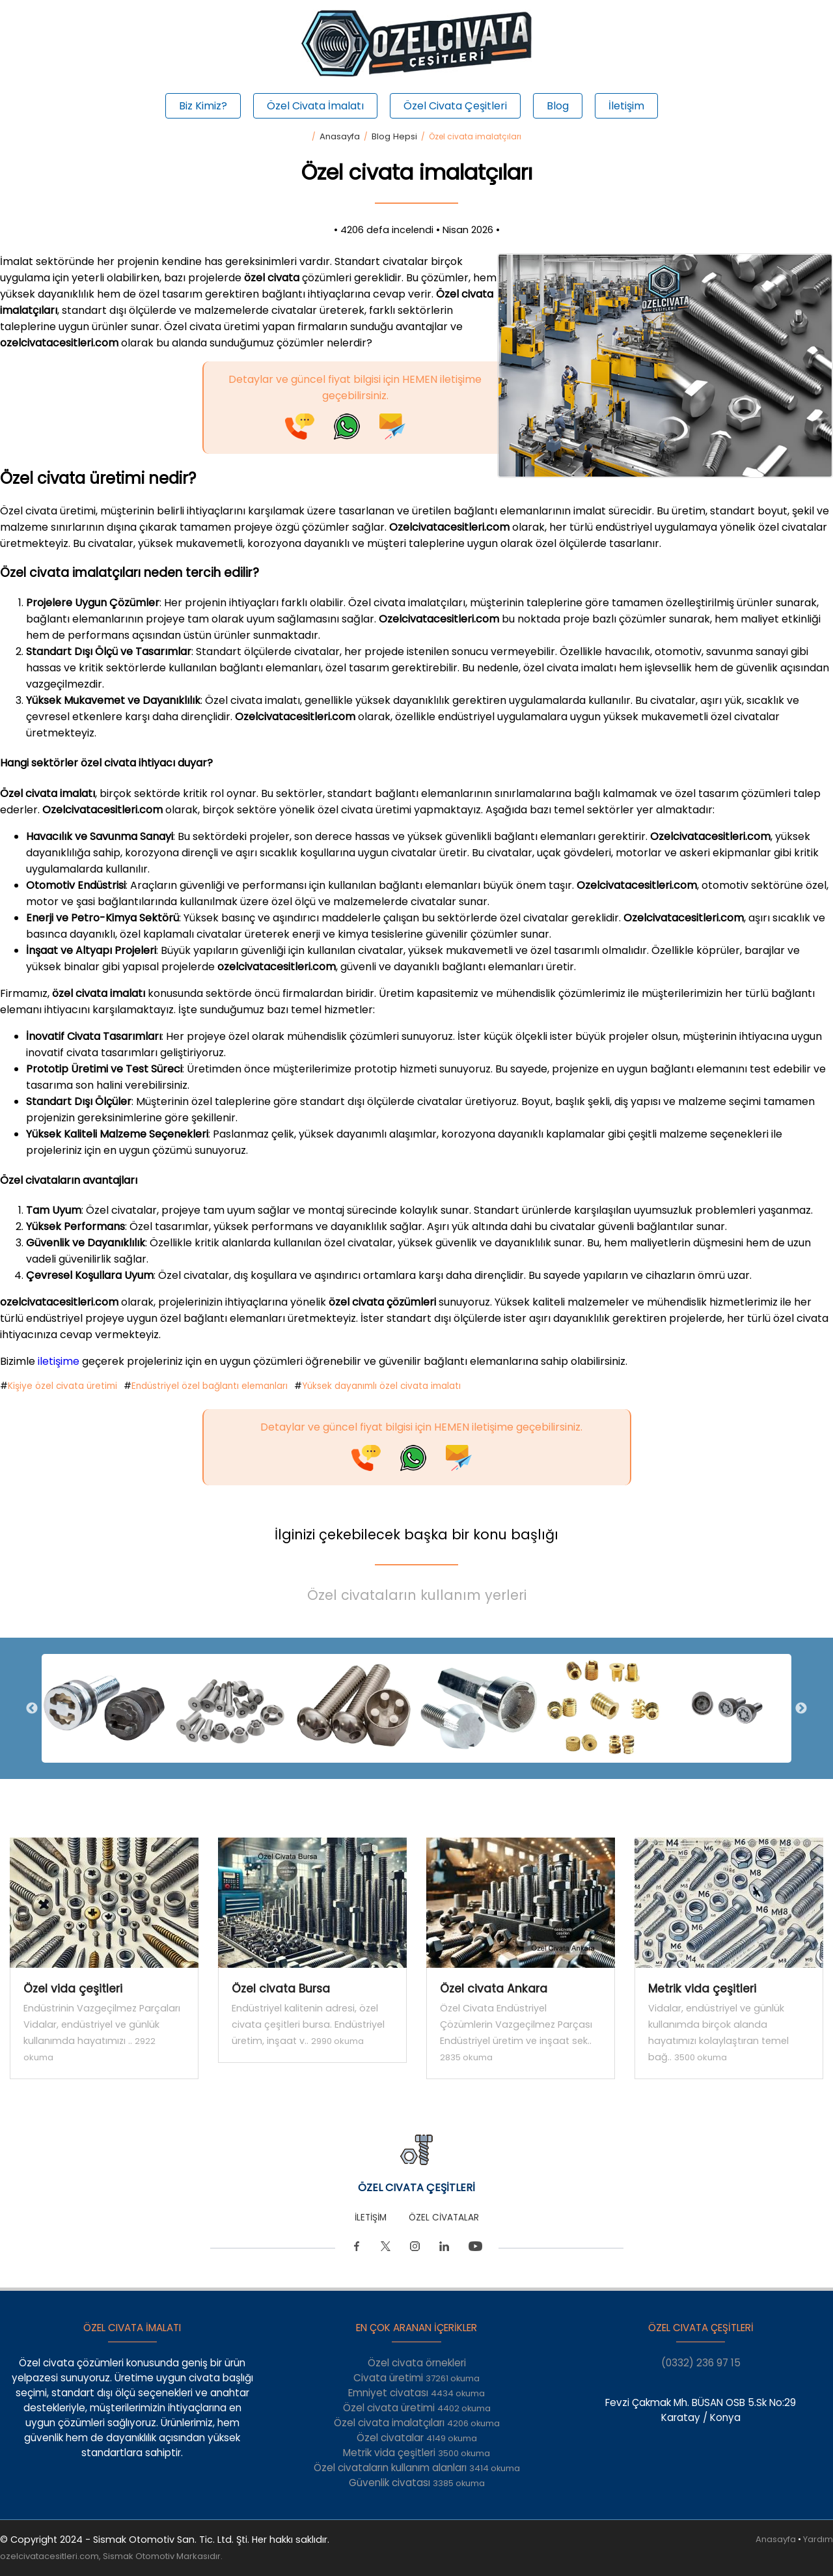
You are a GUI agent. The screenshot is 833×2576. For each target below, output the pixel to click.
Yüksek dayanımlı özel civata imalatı (381, 1386)
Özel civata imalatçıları (417, 2422)
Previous (31, 1708)
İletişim (626, 105)
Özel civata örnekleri (417, 2363)
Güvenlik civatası (417, 2482)
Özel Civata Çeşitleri (455, 105)
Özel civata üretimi (417, 2408)
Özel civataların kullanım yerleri (416, 1595)
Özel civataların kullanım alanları (417, 2467)
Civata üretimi (416, 2378)
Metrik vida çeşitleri (416, 2452)
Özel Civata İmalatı (315, 105)
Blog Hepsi (394, 136)
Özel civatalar (417, 2437)
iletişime (60, 1361)
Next (801, 1708)
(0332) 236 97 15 (701, 2363)
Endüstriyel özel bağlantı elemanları (209, 1386)
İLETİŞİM (371, 2217)
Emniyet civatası (416, 2393)
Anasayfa (340, 136)
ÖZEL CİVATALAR (444, 2217)
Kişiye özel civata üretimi (62, 1386)
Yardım (818, 2539)
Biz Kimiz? (203, 105)
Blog (558, 105)
